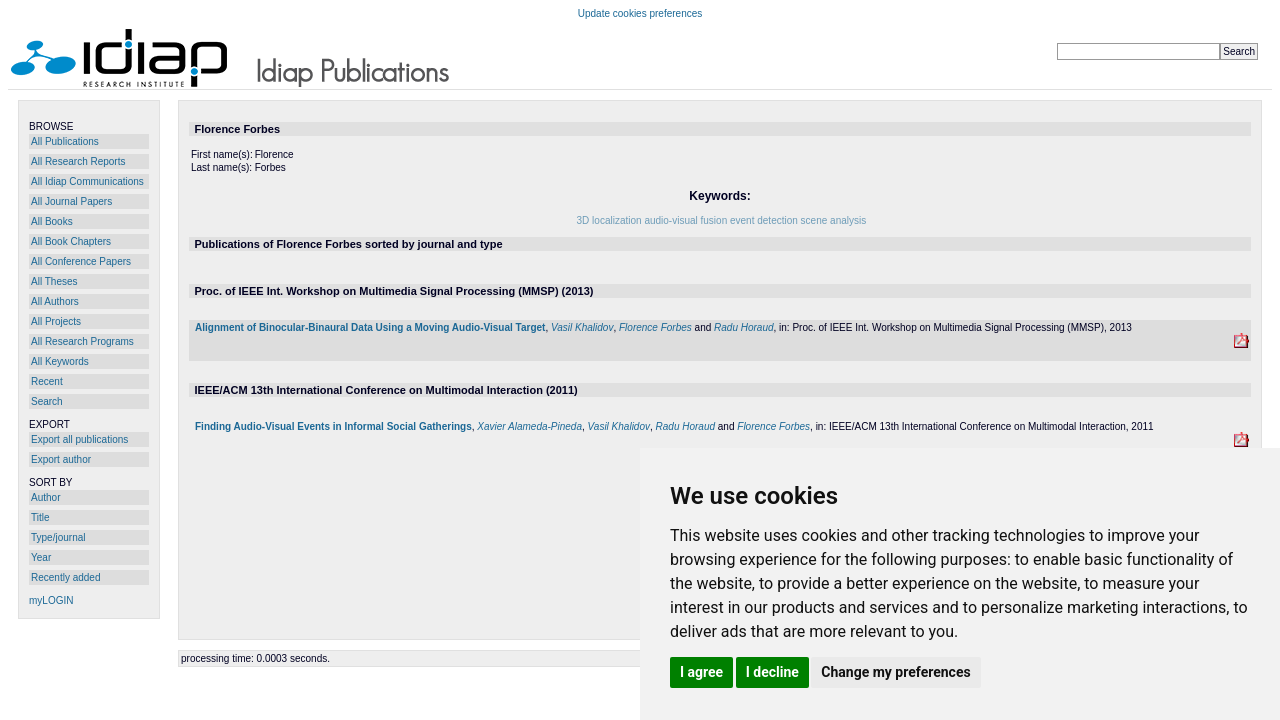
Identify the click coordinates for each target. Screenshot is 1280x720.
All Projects (56, 321)
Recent (47, 381)
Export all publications (79, 439)
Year (41, 557)
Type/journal (58, 537)
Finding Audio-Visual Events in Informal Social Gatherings (333, 426)
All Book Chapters (71, 241)
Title (40, 517)
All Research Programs (82, 341)
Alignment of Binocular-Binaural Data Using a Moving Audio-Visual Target (370, 327)
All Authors (55, 301)
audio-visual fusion (685, 220)
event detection (764, 220)
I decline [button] (772, 672)
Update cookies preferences (640, 13)
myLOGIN (51, 600)
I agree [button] (701, 672)
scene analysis (834, 220)
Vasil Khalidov (582, 327)
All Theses (54, 281)
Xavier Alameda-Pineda (529, 426)
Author (45, 497)
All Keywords (60, 361)
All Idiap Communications (87, 181)
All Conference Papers (81, 261)
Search (47, 401)
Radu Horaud (743, 327)
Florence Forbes (655, 327)
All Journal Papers (71, 201)
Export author (61, 459)
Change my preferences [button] (895, 672)
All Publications (65, 141)
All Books (52, 221)
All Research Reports (78, 161)
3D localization (609, 220)
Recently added (66, 577)
